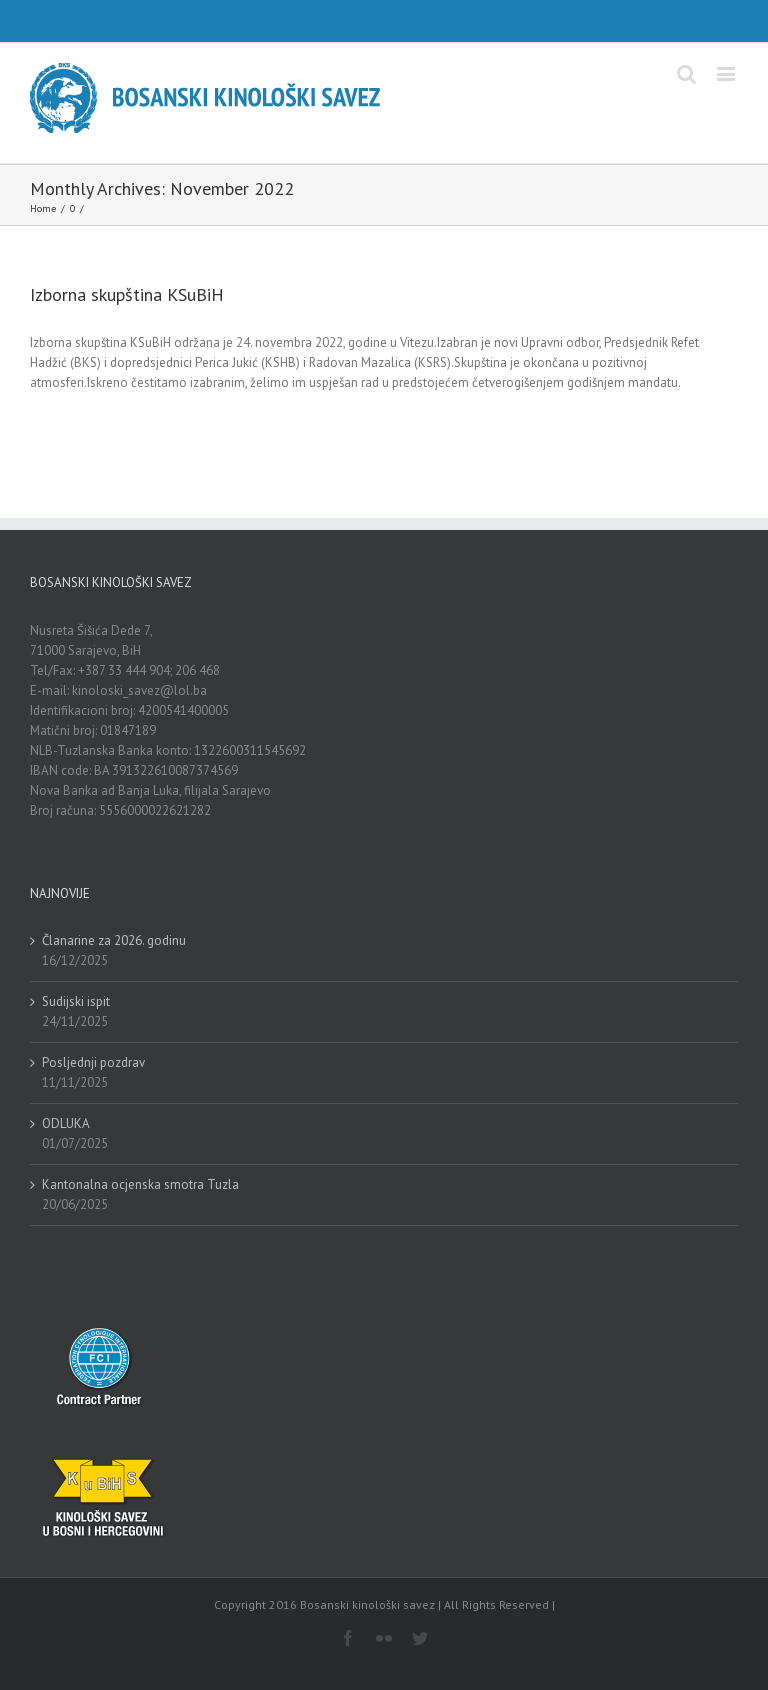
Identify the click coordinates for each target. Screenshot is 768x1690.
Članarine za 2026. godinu (114, 940)
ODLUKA (66, 1123)
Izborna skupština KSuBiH (127, 294)
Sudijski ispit (76, 1001)
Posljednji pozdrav (93, 1062)
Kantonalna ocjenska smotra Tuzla (140, 1184)
